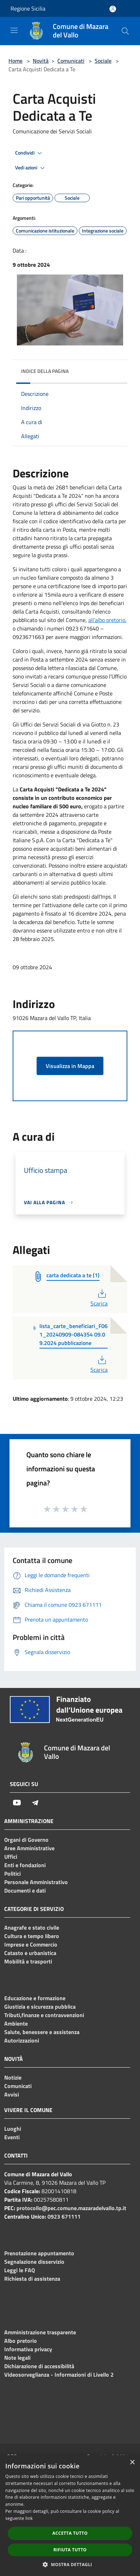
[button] (70, 2564)
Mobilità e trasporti (28, 1961)
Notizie (12, 2077)
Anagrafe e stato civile (31, 1927)
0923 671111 (64, 2216)
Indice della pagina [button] (45, 371)
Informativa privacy (28, 2349)
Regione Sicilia (28, 8)
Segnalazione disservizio (34, 2261)
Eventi (12, 2137)
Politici (12, 1873)
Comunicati (70, 60)
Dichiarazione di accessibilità (39, 2366)
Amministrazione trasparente (40, 2332)
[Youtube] (17, 1803)
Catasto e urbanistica (30, 1953)
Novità (41, 60)
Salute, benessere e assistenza (41, 2032)
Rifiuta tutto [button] (70, 2550)
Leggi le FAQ (19, 2270)
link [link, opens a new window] (29, 2518)
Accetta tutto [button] (70, 2533)
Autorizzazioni (21, 2040)
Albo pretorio (20, 2340)
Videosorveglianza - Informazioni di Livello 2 (59, 2374)
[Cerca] (125, 31)
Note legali (17, 2357)
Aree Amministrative (29, 1848)
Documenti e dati (25, 1890)
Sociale (103, 60)
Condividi (29, 153)
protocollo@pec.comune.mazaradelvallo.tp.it (71, 2208)
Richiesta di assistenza (32, 2278)
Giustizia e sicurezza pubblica (40, 2006)
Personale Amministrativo (36, 1882)
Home (15, 60)
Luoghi (12, 2128)
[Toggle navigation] (14, 30)
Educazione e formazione (34, 1998)
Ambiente (16, 2023)
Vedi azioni (31, 168)
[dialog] (70, 2515)
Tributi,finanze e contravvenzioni (44, 2015)
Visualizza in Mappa (70, 1066)
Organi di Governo (26, 1839)
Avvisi (11, 2094)
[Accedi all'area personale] (113, 9)
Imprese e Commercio (30, 1944)
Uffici (10, 1856)
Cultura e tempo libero (31, 1936)
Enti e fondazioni (25, 1865)
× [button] (132, 2462)
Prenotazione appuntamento (39, 2253)
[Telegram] (35, 1803)
